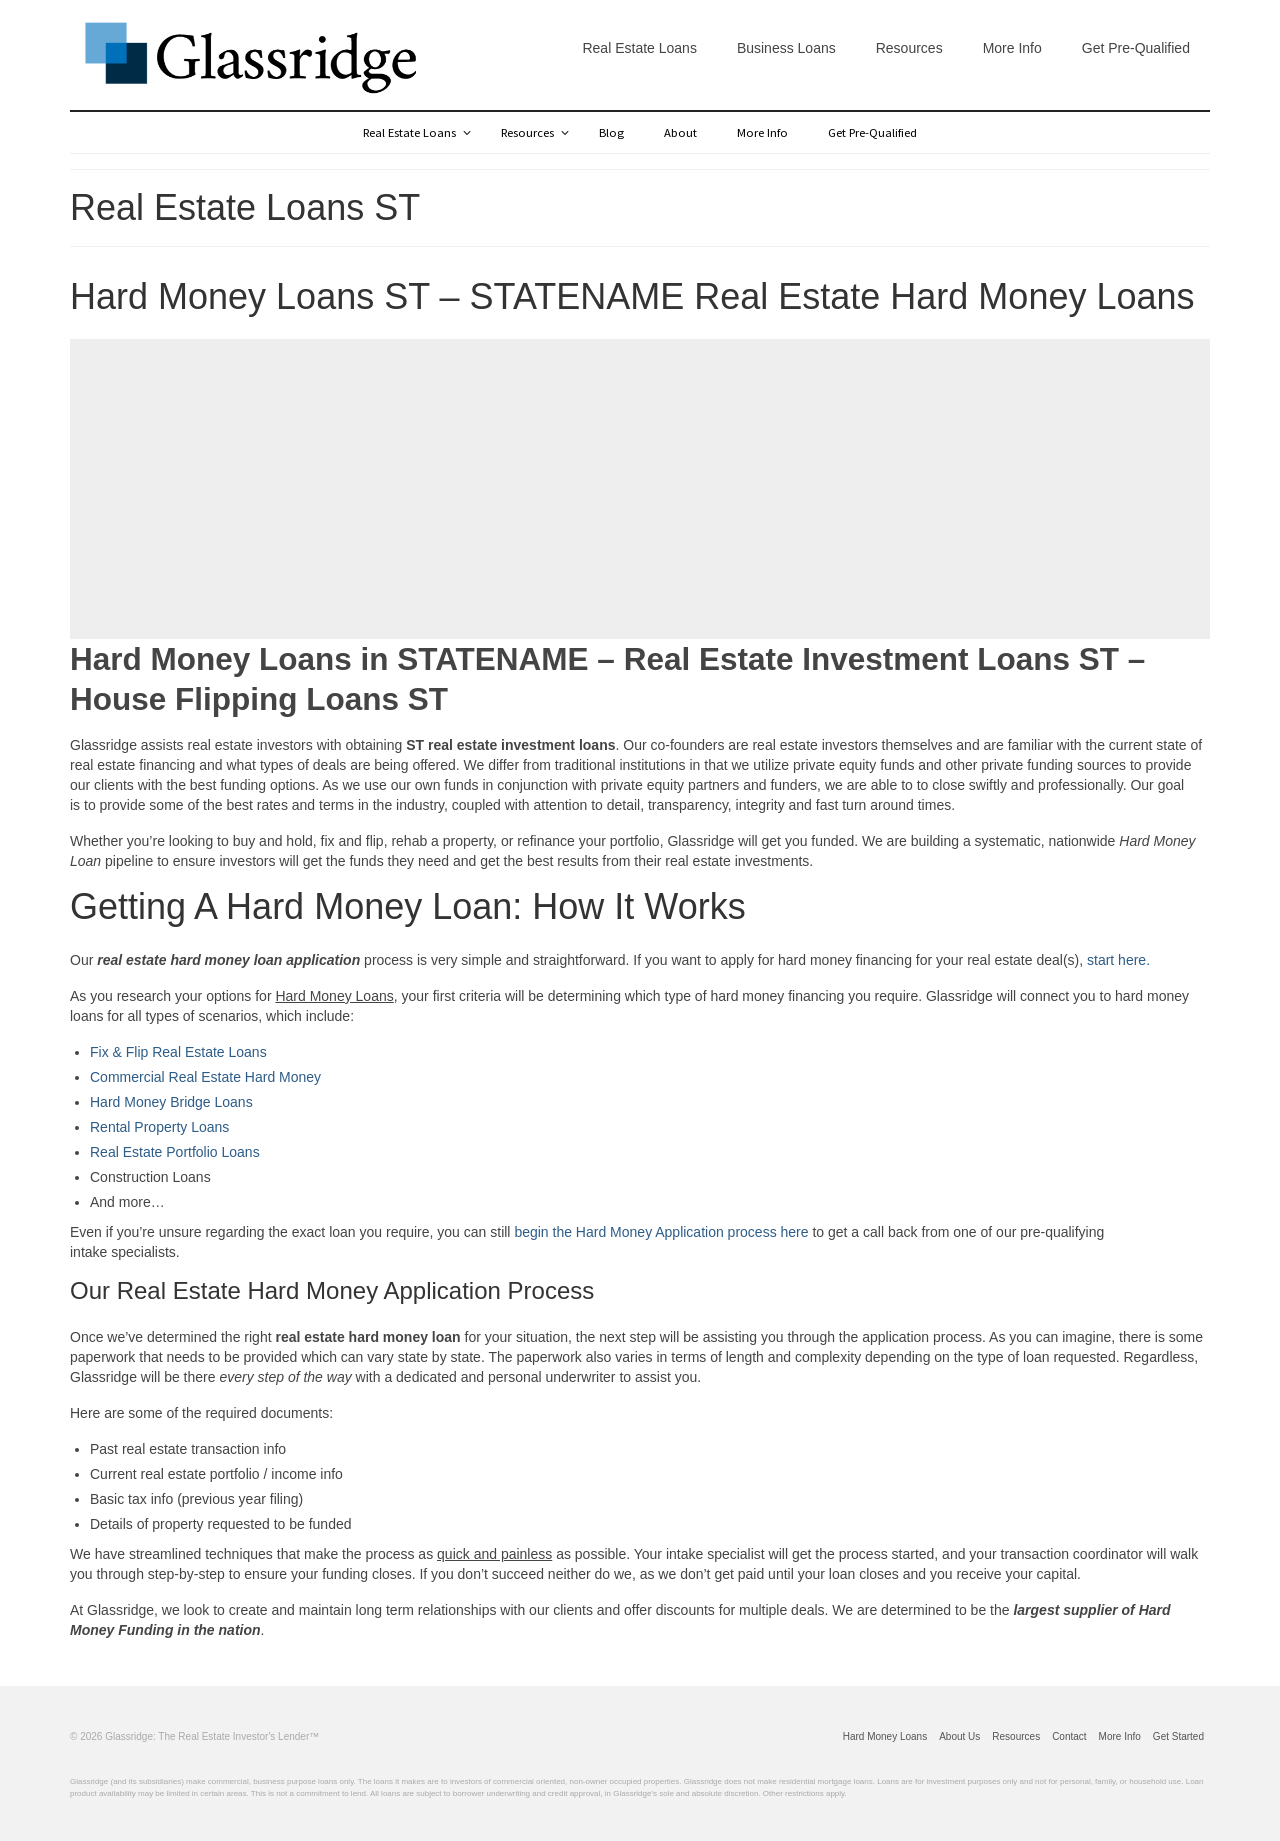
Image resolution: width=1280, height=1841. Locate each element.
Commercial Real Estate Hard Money (205, 1077)
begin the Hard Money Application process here (661, 1232)
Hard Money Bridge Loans (171, 1102)
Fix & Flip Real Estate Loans (178, 1052)
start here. (1118, 960)
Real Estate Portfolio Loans (175, 1152)
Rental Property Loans (159, 1127)
